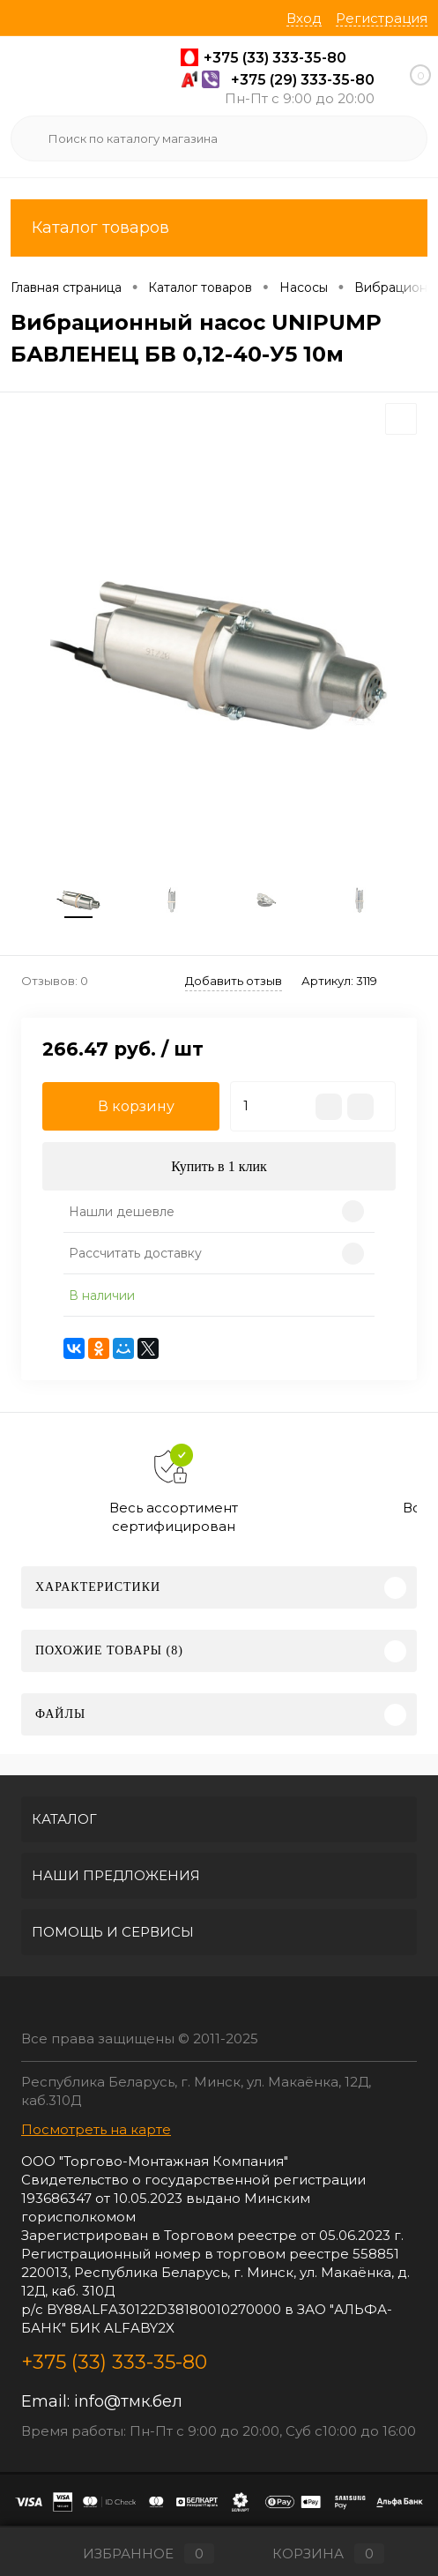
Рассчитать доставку (135, 1253)
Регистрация (381, 18)
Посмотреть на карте (96, 2129)
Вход (304, 18)
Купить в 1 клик (219, 1166)
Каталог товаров (219, 228)
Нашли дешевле (121, 1212)
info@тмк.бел (128, 2401)
